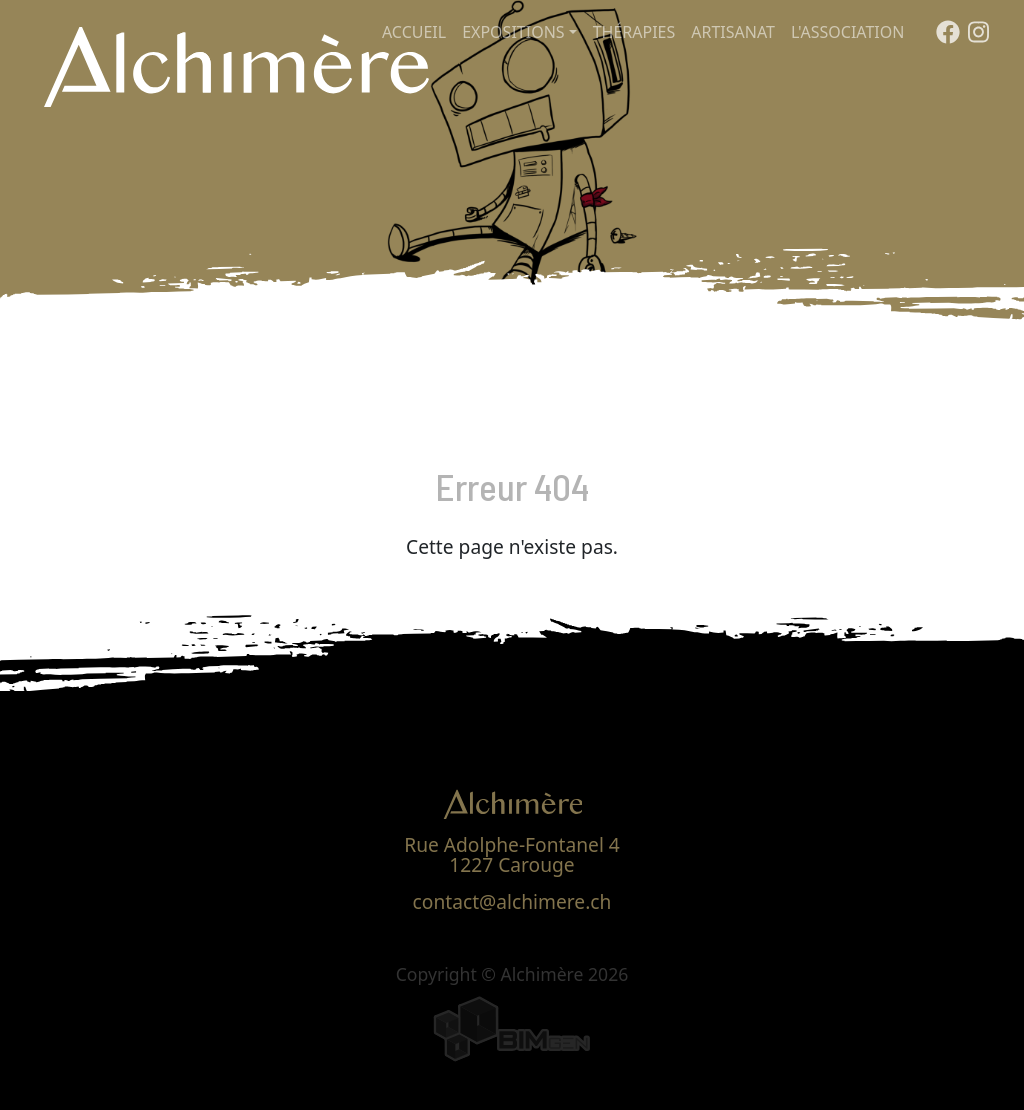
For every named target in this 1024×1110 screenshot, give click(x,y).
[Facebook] (948, 36)
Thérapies (634, 32)
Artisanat (733, 32)
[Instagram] (978, 36)
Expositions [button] (513, 32)
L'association (848, 32)
